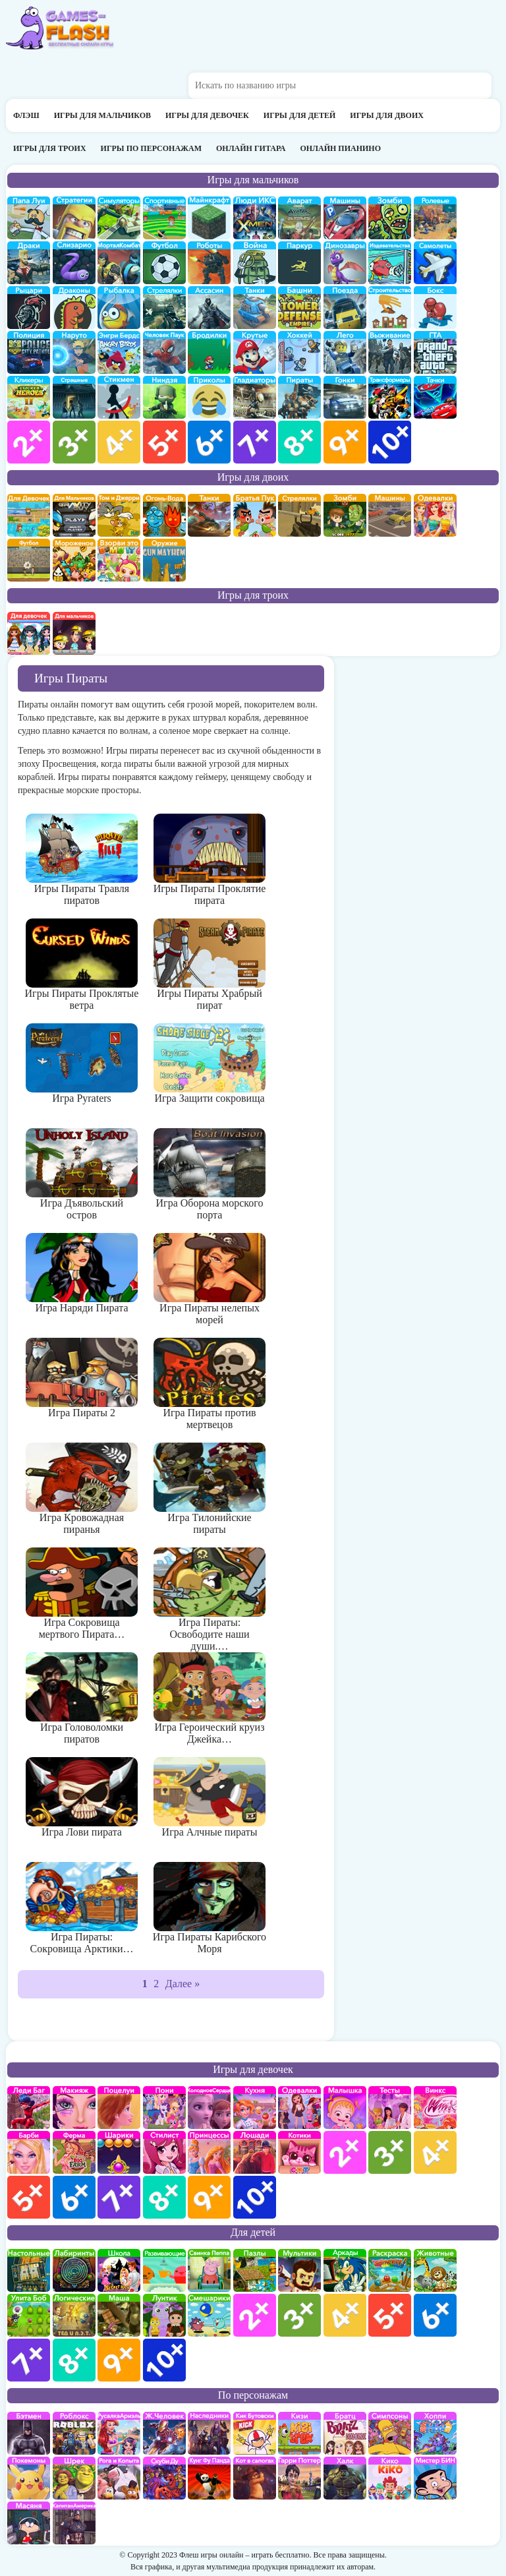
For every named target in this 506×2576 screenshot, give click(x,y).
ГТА (435, 352)
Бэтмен (28, 2433)
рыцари (28, 307)
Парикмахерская (164, 2152)
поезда (344, 307)
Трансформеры (389, 397)
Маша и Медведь (119, 2315)
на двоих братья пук (254, 515)
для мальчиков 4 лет (119, 442)
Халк (344, 2478)
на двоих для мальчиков (74, 515)
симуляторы (119, 217)
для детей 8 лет (74, 2360)
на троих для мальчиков (74, 633)
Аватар (299, 217)
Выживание (389, 352)
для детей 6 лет (435, 2315)
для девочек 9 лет (209, 2197)
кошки (299, 2152)
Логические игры (74, 2315)
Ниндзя (164, 397)
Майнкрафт (209, 217)
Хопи (435, 2433)
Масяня (28, 2522)
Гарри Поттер (299, 2478)
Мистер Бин (435, 2478)
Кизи (299, 2433)
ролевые (435, 217)
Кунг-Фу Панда (209, 2478)
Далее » (182, 1983)
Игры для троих (49, 148)
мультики (299, 2270)
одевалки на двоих (435, 515)
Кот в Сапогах (254, 2478)
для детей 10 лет (164, 2360)
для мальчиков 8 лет (299, 442)
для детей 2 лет (254, 2315)
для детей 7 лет (28, 2360)
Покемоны (28, 2478)
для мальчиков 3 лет (74, 442)
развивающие (164, 2270)
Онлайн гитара (250, 148)
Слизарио (74, 262)
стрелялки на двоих (299, 515)
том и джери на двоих (119, 515)
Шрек (74, 2478)
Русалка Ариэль (119, 2433)
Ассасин (209, 307)
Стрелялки (164, 307)
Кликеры (28, 397)
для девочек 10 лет (254, 2197)
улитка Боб (28, 2315)
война (254, 262)
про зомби (389, 217)
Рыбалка (119, 307)
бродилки (209, 352)
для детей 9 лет (119, 2360)
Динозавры (344, 262)
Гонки (344, 397)
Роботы (209, 262)
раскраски (389, 2270)
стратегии (74, 217)
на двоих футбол (28, 560)
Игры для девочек (207, 115)
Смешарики (209, 2315)
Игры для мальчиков (102, 115)
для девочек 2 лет (344, 2152)
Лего (344, 352)
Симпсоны (389, 2433)
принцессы (209, 2152)
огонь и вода (164, 515)
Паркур (299, 262)
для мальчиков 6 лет (209, 442)
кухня (254, 2107)
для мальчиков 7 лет (254, 442)
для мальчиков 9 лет (344, 442)
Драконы (74, 307)
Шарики (119, 2152)
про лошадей (254, 2152)
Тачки (435, 397)
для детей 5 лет (389, 2315)
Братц (344, 2433)
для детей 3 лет (299, 2315)
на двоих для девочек (28, 515)
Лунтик (164, 2315)
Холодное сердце (209, 2107)
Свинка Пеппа (209, 2270)
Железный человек (164, 2433)
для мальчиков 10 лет (389, 442)
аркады (344, 2270)
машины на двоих (389, 515)
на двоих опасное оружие (164, 560)
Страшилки (74, 397)
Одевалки (299, 2107)
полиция (28, 352)
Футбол (164, 262)
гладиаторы (254, 397)
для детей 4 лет (344, 2315)
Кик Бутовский (254, 2433)
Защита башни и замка (299, 307)
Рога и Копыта (119, 2478)
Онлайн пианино (340, 148)
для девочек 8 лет (164, 2197)
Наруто (74, 352)
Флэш (26, 115)
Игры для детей (300, 115)
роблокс (74, 2433)
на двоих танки (209, 515)
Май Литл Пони (164, 2107)
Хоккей (299, 352)
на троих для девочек (28, 633)
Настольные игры (28, 2270)
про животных (435, 2270)
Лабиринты (74, 2270)
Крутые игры (254, 352)
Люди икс (254, 217)
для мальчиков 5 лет (164, 442)
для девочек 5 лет (28, 2197)
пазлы (254, 2270)
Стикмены (119, 397)
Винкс (435, 2107)
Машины (344, 217)
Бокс (435, 307)
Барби (28, 2152)
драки (28, 262)
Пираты (299, 397)
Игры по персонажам (151, 148)
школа (119, 2270)
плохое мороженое (74, 560)
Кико (389, 2478)
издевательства (389, 262)
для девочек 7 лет (119, 2197)
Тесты (389, 2107)
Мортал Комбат (119, 262)
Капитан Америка (74, 2522)
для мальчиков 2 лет (28, 442)
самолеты (435, 262)
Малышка (344, 2107)
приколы (209, 397)
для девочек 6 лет (74, 2197)
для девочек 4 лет (435, 2152)
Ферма (74, 2152)
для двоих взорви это (119, 560)
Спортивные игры (164, 217)
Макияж (74, 2107)
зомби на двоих (344, 515)
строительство (389, 307)
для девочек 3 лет (389, 2152)
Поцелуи (119, 2107)
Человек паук (164, 352)
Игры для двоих (387, 115)
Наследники (209, 2433)
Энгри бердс (119, 352)
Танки (254, 307)
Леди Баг (28, 2107)
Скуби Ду (164, 2478)
